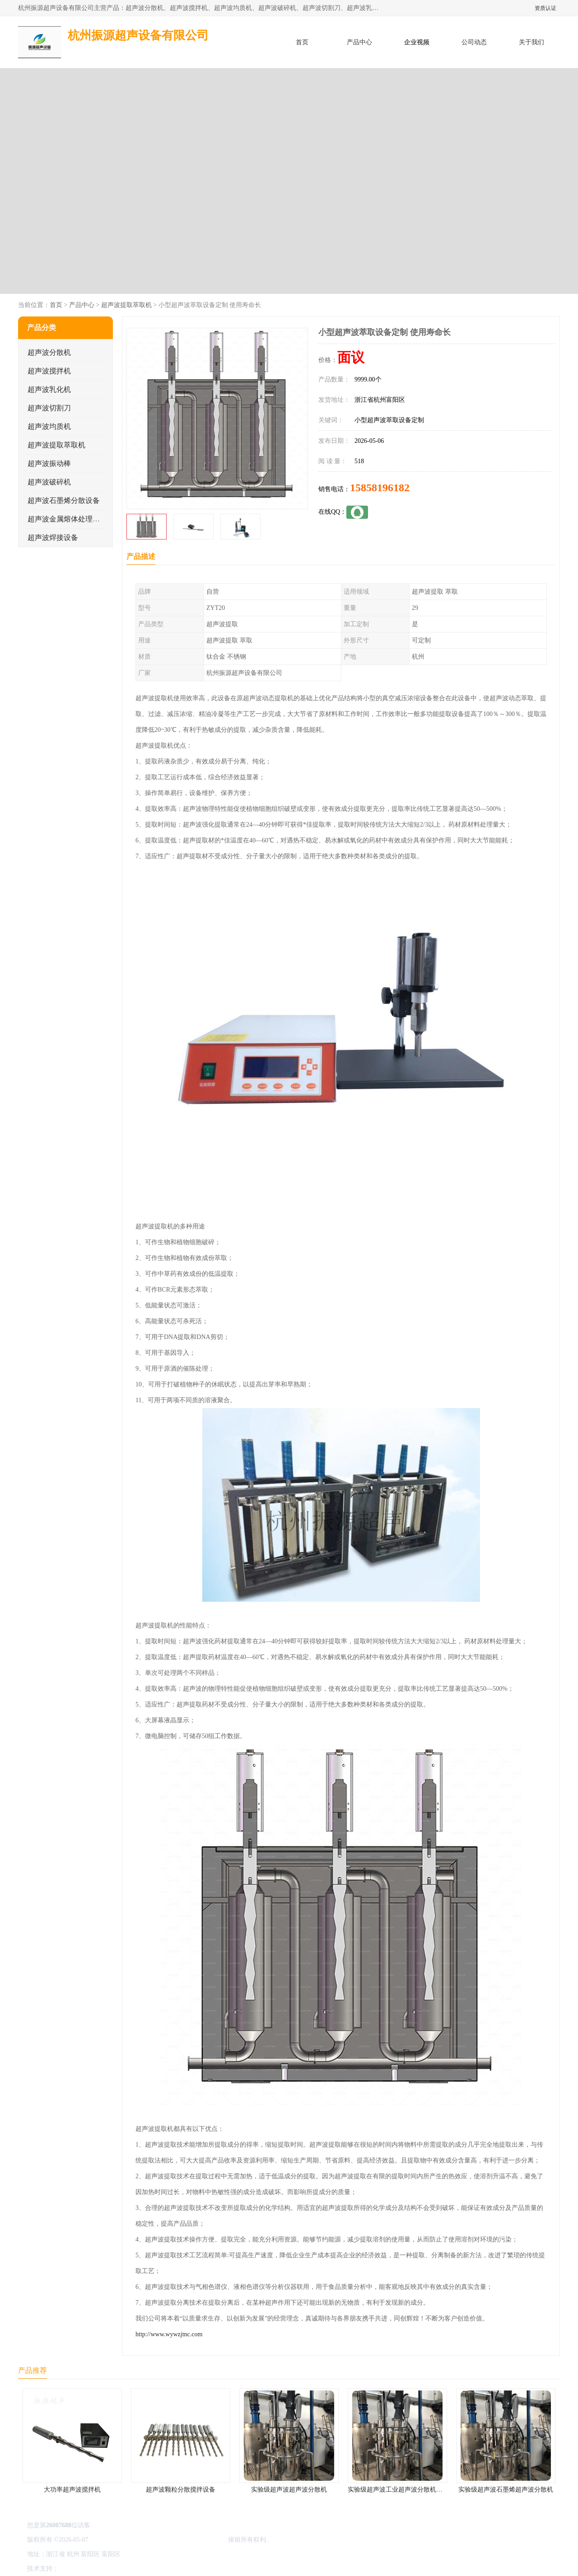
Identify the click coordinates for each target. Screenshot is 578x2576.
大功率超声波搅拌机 (72, 2489)
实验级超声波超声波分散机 (289, 2489)
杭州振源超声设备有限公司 (189, 2539)
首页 (302, 42)
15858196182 (380, 487)
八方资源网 (76, 2568)
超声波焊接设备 (53, 537)
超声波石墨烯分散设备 (64, 500)
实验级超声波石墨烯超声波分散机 (505, 2489)
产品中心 (359, 42)
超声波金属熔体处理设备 (67, 519)
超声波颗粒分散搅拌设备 (180, 2489)
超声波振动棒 (49, 463)
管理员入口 (136, 2568)
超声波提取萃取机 (126, 305)
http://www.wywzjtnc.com (168, 2334)
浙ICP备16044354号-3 (119, 2539)
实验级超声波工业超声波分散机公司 (398, 2489)
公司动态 (474, 42)
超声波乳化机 (49, 389)
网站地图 (166, 2568)
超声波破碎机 (49, 482)
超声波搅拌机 (49, 371)
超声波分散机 (49, 352)
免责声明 (106, 2568)
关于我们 (531, 42)
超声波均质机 (49, 426)
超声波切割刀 (49, 408)
